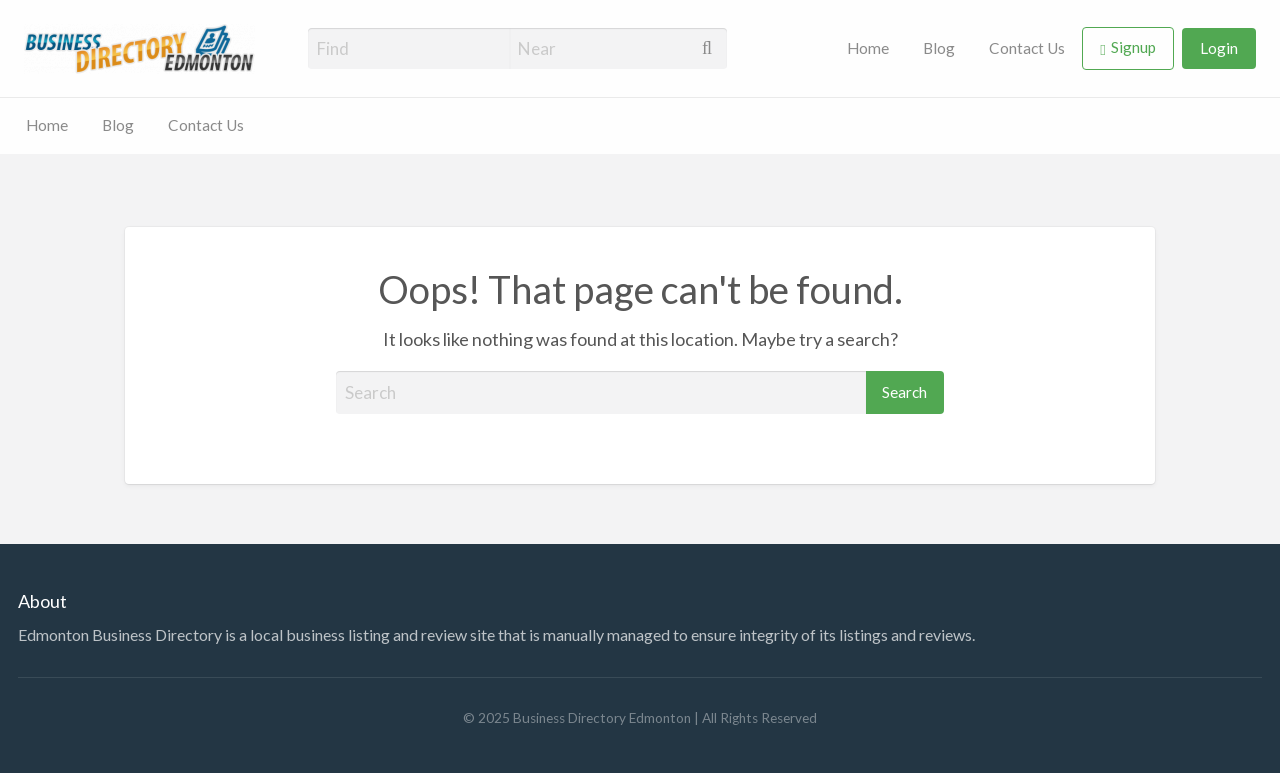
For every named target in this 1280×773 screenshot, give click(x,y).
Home (868, 48)
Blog (939, 48)
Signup (1133, 47)
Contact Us (1027, 48)
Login (1219, 48)
